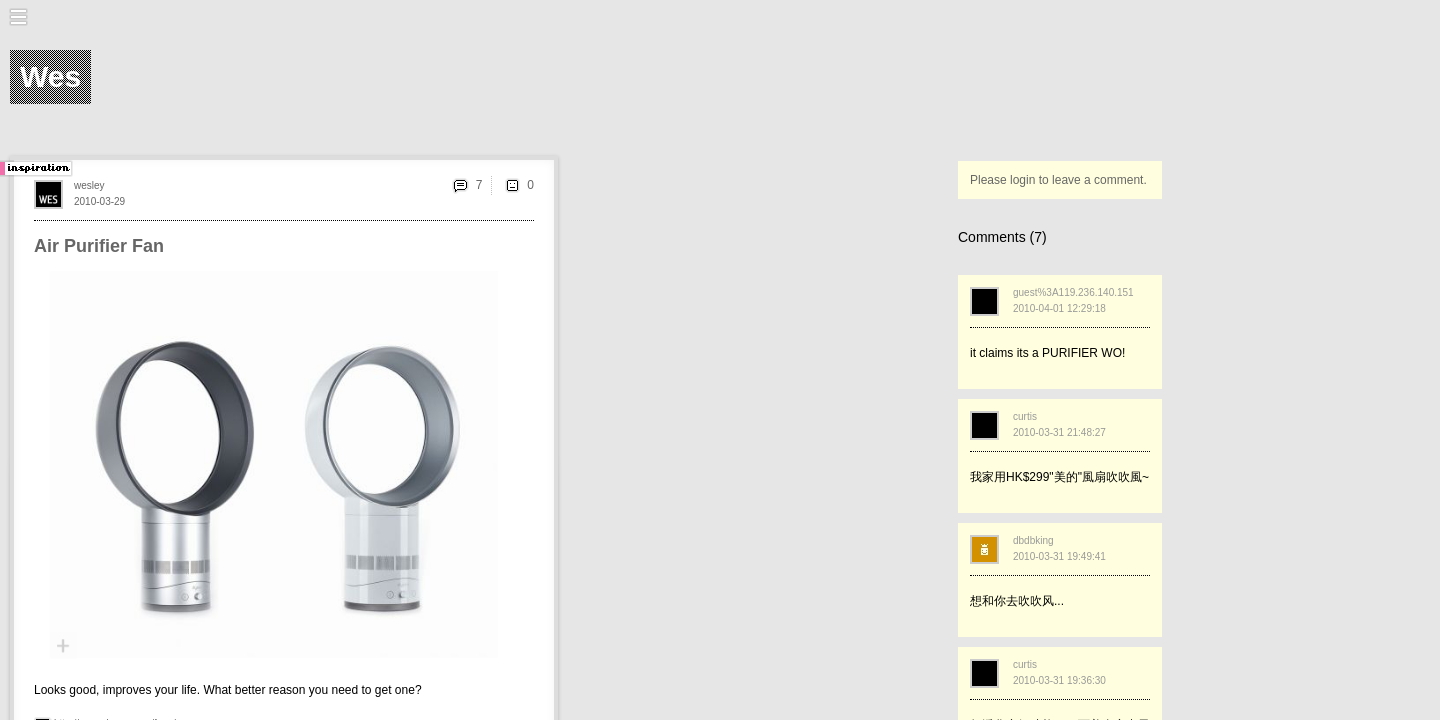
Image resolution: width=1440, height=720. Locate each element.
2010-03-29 (99, 201)
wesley (89, 185)
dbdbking (1033, 540)
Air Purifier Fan (99, 246)
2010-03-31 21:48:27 (1059, 432)
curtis (1025, 416)
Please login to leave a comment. (1058, 180)
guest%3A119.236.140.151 (1073, 292)
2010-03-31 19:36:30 (1059, 680)
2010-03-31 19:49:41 (1059, 556)
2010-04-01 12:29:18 (1059, 308)
